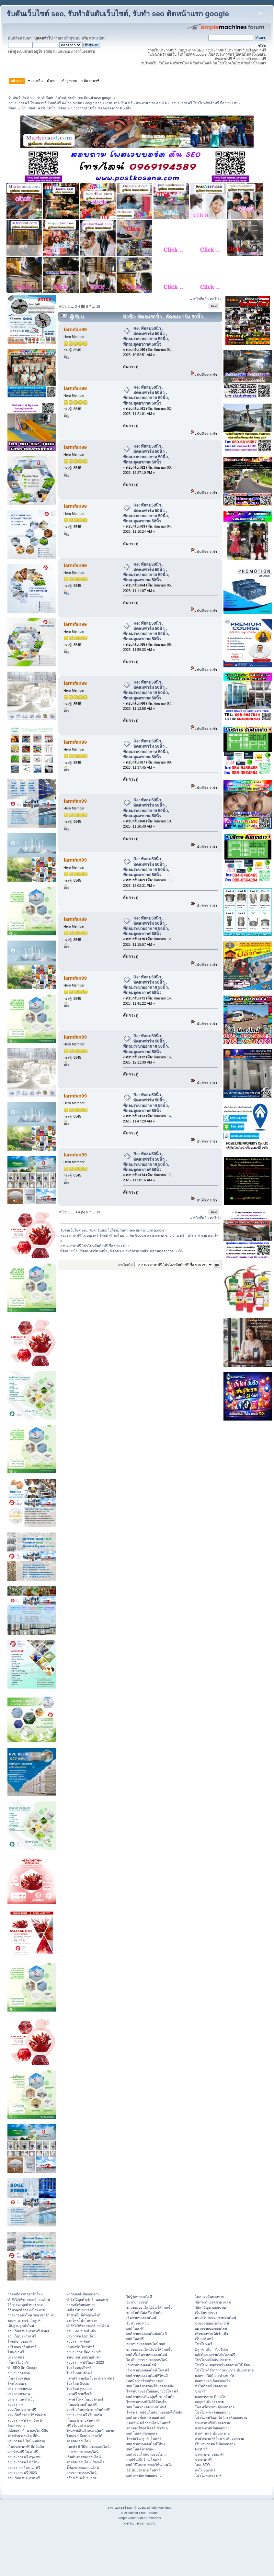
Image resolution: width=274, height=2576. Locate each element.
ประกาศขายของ (19, 2389)
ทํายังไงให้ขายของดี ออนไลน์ (28, 2300)
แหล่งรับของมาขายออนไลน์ (215, 2318)
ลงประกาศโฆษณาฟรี (23, 2468)
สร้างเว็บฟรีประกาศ (81, 2478)
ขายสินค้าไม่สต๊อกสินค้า (144, 2312)
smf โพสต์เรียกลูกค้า (141, 2433)
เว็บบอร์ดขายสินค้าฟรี (83, 2420)
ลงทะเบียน (97, 38)
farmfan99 (75, 329)
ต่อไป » (216, 299)
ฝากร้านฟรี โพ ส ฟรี (22, 2452)
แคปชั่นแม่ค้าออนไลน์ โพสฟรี (148, 2423)
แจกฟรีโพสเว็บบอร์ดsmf (84, 2399)
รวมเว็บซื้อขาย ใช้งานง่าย (26, 2415)
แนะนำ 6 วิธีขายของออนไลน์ (87, 2446)
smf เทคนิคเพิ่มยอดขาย (143, 2475)
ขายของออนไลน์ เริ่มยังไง (85, 2462)
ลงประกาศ (15, 2404)
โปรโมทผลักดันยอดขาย (213, 2360)
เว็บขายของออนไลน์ (141, 2365)
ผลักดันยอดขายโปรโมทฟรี (215, 2355)
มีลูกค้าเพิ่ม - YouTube (211, 2349)
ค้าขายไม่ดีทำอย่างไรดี (83, 2315)
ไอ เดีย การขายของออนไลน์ (146, 2360)
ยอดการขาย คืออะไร (210, 2397)
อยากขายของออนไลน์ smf (145, 2344)
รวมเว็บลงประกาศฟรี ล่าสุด (28, 2331)
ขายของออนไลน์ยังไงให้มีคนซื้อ (149, 2307)
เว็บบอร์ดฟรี (204, 2339)
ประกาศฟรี (15, 2357)
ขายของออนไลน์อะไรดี (212, 2323)
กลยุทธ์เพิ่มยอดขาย (80, 2305)
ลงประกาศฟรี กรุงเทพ (23, 2457)
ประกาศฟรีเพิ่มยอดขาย (212, 2423)
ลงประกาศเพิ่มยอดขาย (212, 2428)
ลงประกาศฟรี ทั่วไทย (23, 2462)
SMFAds (127, 2513)
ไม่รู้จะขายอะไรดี (139, 2297)
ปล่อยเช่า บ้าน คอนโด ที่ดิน (27, 2431)
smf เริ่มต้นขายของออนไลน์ (146, 2355)
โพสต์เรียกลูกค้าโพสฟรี (144, 2438)
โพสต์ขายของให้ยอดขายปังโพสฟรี (152, 2391)
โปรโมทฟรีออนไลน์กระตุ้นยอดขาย (221, 2417)
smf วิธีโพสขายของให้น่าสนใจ (149, 2465)
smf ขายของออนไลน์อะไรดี (146, 2334)
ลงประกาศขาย (18, 2373)
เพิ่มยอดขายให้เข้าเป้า (211, 2334)
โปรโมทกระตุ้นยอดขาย (212, 2412)
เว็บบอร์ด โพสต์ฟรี (80, 2347)
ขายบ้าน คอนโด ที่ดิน (23, 2436)
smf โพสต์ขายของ (140, 2449)
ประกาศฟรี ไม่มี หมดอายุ (26, 2441)
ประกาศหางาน (18, 2394)
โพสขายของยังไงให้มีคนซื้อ (146, 2402)
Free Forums (148, 2513)
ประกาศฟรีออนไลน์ (81, 2336)
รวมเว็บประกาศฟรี (21, 2336)
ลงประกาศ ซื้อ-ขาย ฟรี (83, 2352)
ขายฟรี (200, 2391)
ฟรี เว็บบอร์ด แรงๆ (80, 2425)
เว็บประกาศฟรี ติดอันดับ (25, 2446)
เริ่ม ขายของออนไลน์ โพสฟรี (147, 2370)
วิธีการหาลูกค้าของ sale (25, 2305)
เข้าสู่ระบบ (72, 38)
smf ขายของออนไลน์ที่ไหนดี (147, 2376)
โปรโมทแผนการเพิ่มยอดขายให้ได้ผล (222, 2365)
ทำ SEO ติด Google (22, 2368)
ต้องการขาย (16, 2425)
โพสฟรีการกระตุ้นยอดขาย (214, 2407)
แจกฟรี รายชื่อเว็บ (80, 2394)
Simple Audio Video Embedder (139, 2518)
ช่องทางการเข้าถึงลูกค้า (24, 2320)
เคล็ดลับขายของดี (79, 2310)
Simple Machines (159, 2507)
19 (98, 306)
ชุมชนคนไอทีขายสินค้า (83, 2357)
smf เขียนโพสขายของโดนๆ (146, 2454)
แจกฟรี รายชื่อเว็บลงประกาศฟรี (90, 2378)
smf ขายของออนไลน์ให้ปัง (145, 2444)
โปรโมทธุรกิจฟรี (79, 2368)
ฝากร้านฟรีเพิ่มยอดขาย (212, 2433)
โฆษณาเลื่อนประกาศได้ (84, 2436)
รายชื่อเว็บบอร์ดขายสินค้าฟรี (88, 2410)
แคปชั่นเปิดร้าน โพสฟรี (144, 2459)
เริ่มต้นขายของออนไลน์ (83, 2457)
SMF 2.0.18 (116, 2507)
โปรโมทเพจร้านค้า (209, 2475)
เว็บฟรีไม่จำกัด (18, 2362)
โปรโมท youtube (79, 2389)
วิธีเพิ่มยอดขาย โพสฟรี (143, 2470)
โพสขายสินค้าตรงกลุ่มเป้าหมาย (90, 2431)
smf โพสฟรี (135, 2328)
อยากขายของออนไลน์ (82, 2452)
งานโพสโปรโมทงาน (81, 2320)
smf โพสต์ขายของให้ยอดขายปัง (150, 2386)
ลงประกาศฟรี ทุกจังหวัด (25, 2420)
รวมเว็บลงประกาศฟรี (23, 2478)
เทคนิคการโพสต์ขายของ (144, 2381)
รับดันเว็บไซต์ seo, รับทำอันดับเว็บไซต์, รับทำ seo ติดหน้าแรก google (117, 14)
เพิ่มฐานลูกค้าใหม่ (20, 2326)
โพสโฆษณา (16, 2383)
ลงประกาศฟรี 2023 (22, 2473)
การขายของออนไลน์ (81, 2473)
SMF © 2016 (136, 2507)
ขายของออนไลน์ (78, 2441)
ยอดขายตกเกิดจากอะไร (212, 2381)
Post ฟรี (201, 2449)
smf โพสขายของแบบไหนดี (146, 2407)
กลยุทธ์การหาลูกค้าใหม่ (25, 2294)
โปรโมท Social (77, 2383)
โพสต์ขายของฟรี (20, 2341)
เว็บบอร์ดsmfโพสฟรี (81, 2404)
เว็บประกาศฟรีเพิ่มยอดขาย (215, 2444)
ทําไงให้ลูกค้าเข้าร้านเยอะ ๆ (87, 2300)
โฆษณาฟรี (15, 2352)
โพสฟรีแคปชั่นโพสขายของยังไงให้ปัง (154, 2412)
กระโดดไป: (125, 1264)
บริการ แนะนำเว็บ (21, 2399)
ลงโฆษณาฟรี (205, 2470)
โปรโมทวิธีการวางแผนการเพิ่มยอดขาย (224, 2370)
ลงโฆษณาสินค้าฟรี (22, 2347)
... (73, 306)
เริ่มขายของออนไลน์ (141, 2318)
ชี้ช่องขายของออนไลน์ (82, 2468)
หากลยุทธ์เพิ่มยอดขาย (82, 2294)
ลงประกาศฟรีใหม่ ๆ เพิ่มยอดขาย (219, 2438)
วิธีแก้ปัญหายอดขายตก (212, 2307)
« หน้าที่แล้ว (199, 299)
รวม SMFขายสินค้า (81, 2331)
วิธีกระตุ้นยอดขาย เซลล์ (213, 2302)
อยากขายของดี (137, 2302)
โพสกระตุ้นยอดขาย (209, 2297)
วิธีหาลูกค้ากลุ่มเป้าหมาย (26, 2310)
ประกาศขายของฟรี (209, 2454)
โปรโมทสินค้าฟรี (79, 2373)
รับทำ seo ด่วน (137, 2323)
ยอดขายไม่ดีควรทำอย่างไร (215, 2376)
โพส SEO (202, 2465)
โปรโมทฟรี (203, 2344)
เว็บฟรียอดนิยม (18, 2378)
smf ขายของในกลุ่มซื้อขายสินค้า (150, 2397)
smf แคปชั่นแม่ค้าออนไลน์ (145, 2417)
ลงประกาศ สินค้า (79, 2341)
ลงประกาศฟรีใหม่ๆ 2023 (85, 2362)
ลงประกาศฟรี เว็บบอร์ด (84, 2415)
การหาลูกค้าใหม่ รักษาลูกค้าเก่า (31, 2315)
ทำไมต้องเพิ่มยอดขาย (211, 2386)
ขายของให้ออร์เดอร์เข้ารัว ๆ (147, 2428)
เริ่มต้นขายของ (206, 2312)
